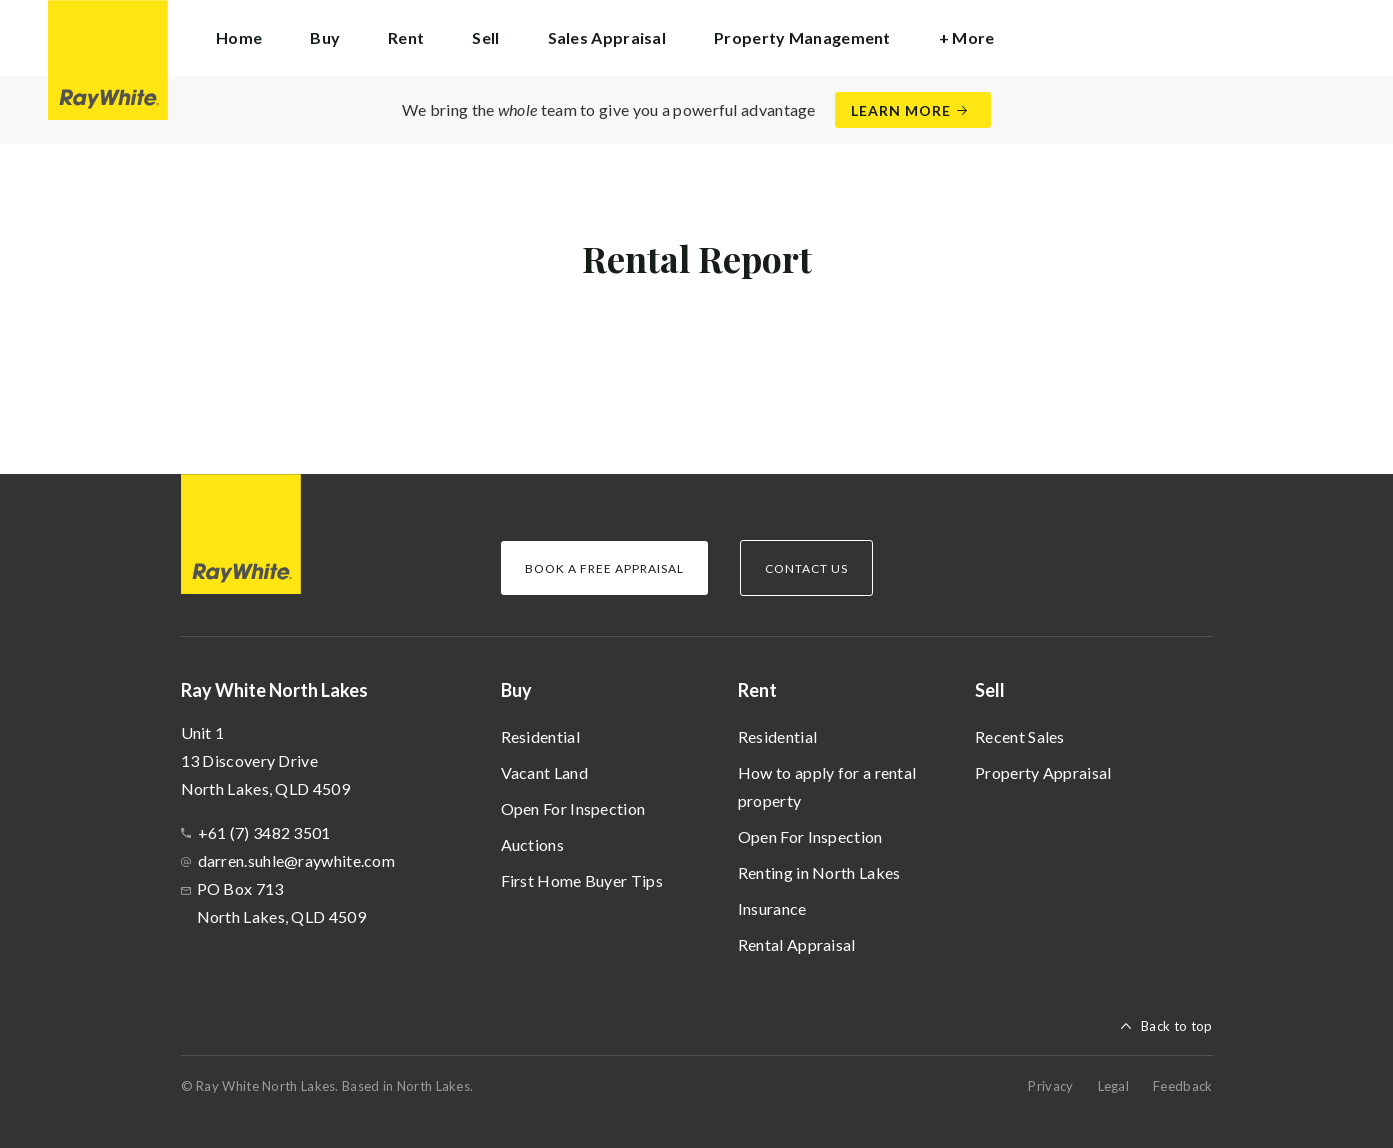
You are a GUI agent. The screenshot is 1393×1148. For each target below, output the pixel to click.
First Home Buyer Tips (582, 880)
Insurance (772, 908)
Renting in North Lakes (819, 872)
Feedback (1182, 1086)
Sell (990, 690)
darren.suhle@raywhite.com (297, 860)
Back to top (1176, 1026)
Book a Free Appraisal (604, 568)
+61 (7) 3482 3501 (264, 832)
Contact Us (806, 568)
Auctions (532, 844)
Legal (1114, 1086)
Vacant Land (544, 772)
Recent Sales (1020, 736)
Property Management (802, 37)
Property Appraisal (1043, 772)
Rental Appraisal (797, 944)
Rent (757, 690)
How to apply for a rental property (827, 786)
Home (239, 37)
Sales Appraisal (607, 37)
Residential (540, 736)
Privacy (1050, 1086)
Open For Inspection (573, 808)
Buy (516, 690)
